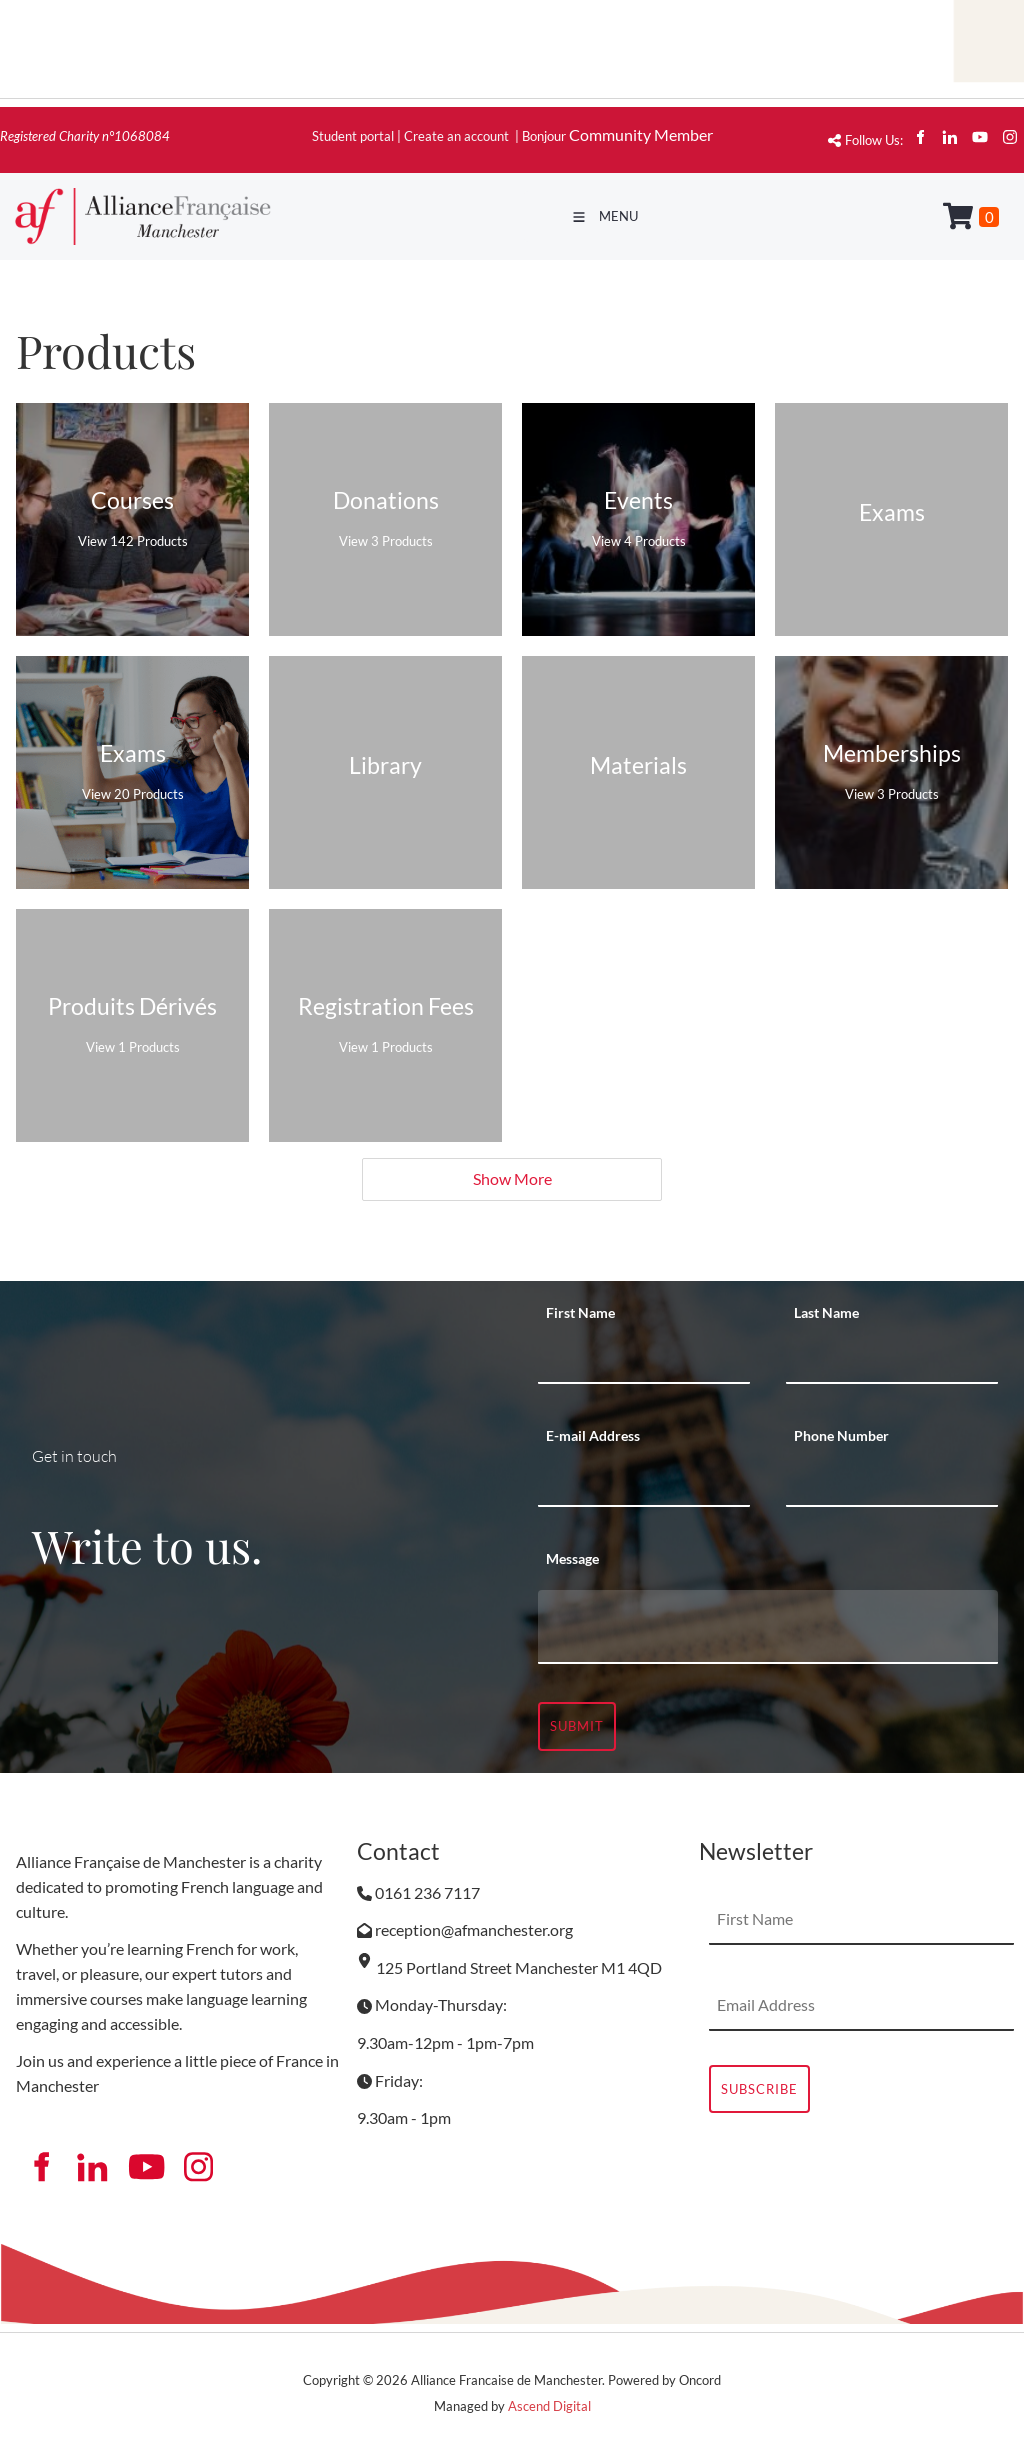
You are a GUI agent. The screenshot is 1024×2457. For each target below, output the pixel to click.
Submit (577, 1726)
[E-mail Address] (644, 1482)
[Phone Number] (892, 1482)
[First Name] (644, 1359)
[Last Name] (892, 1359)
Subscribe (759, 2089)
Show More (512, 1178)
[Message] (768, 1627)
